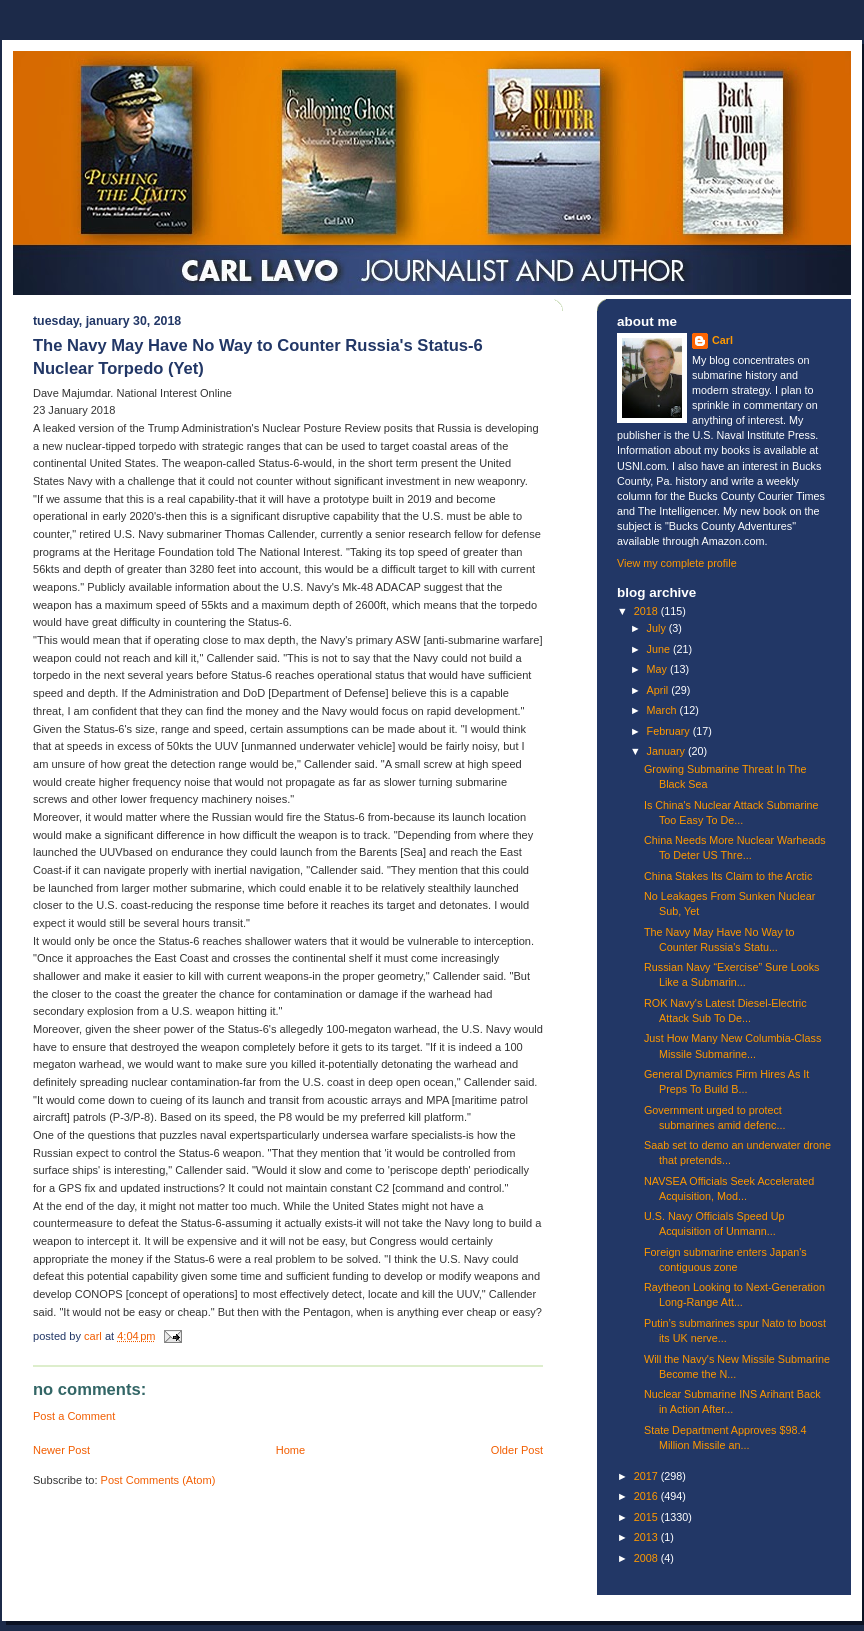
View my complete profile (677, 563)
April (659, 690)
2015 (647, 1517)
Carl (722, 340)
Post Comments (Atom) (158, 1480)
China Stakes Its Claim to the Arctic (728, 876)
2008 (647, 1558)
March (663, 710)
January (667, 751)
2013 (647, 1537)
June (660, 649)
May (658, 669)
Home (290, 1450)
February (670, 731)
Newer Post (61, 1450)
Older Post (517, 1450)
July (658, 628)
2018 (647, 611)
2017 (647, 1476)
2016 (647, 1496)
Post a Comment (74, 1416)
